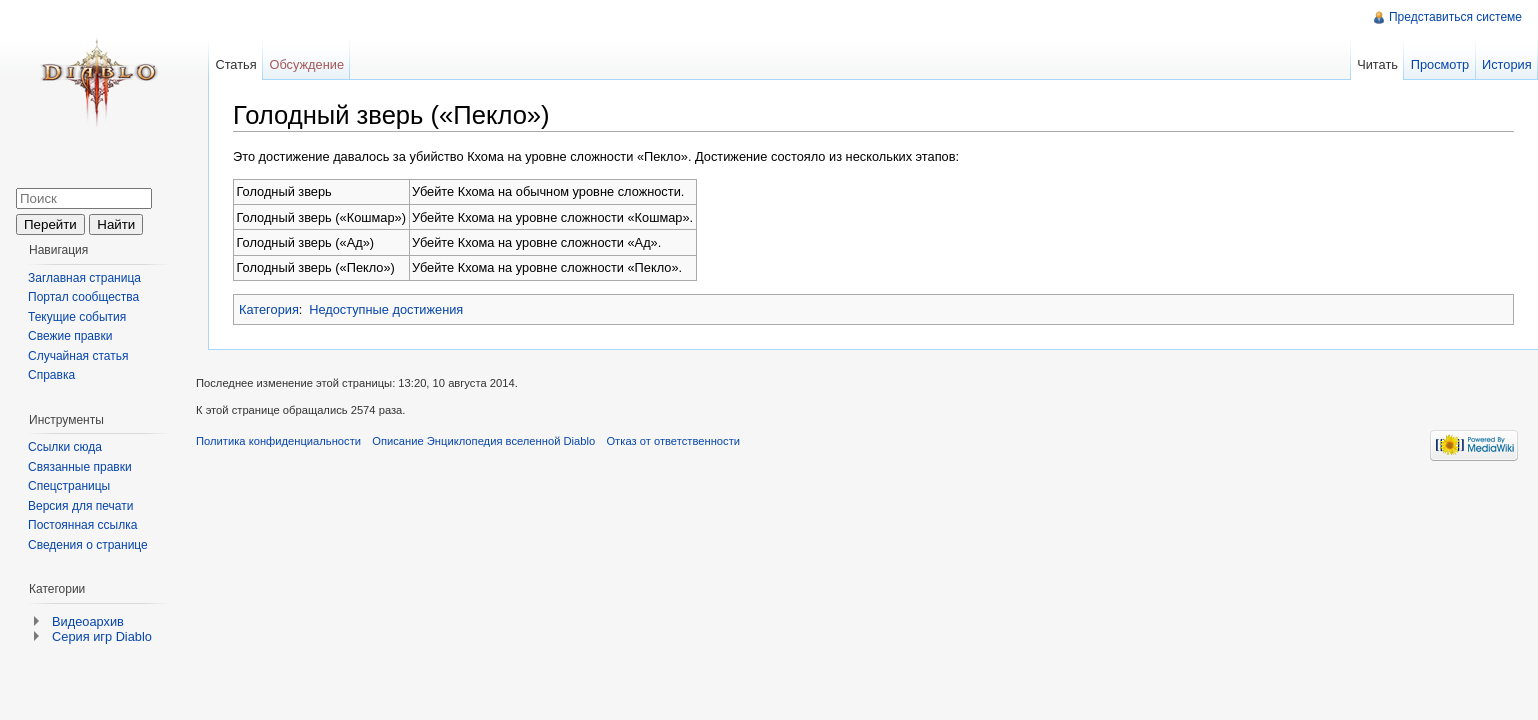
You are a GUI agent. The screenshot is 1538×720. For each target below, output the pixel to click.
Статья (235, 64)
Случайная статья (78, 356)
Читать (1377, 64)
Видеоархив (88, 621)
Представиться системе (1455, 17)
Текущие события (77, 317)
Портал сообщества (83, 297)
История (1507, 64)
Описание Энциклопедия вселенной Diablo (483, 441)
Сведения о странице (88, 545)
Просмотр (1440, 64)
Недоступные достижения (386, 309)
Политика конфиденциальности (278, 441)
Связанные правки (80, 467)
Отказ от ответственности (673, 441)
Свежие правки (70, 336)
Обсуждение (306, 64)
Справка (51, 375)
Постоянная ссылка (82, 525)
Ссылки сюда (65, 447)
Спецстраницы (69, 486)
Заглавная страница (84, 278)
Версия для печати (80, 506)
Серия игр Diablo (102, 636)
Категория (269, 309)
